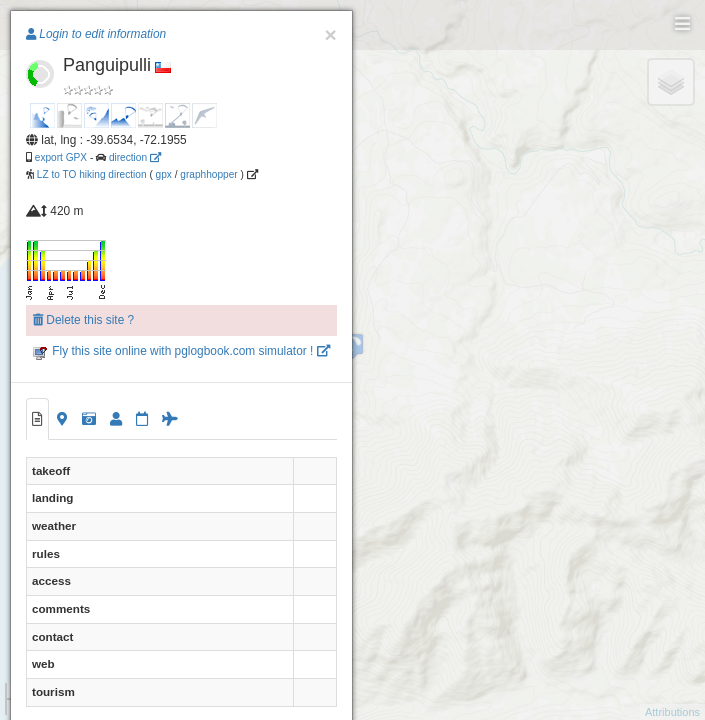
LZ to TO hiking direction (90, 174)
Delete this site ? (83, 320)
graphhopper (208, 174)
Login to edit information (96, 34)
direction (135, 157)
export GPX (61, 157)
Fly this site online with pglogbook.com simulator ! (181, 351)
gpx (164, 174)
